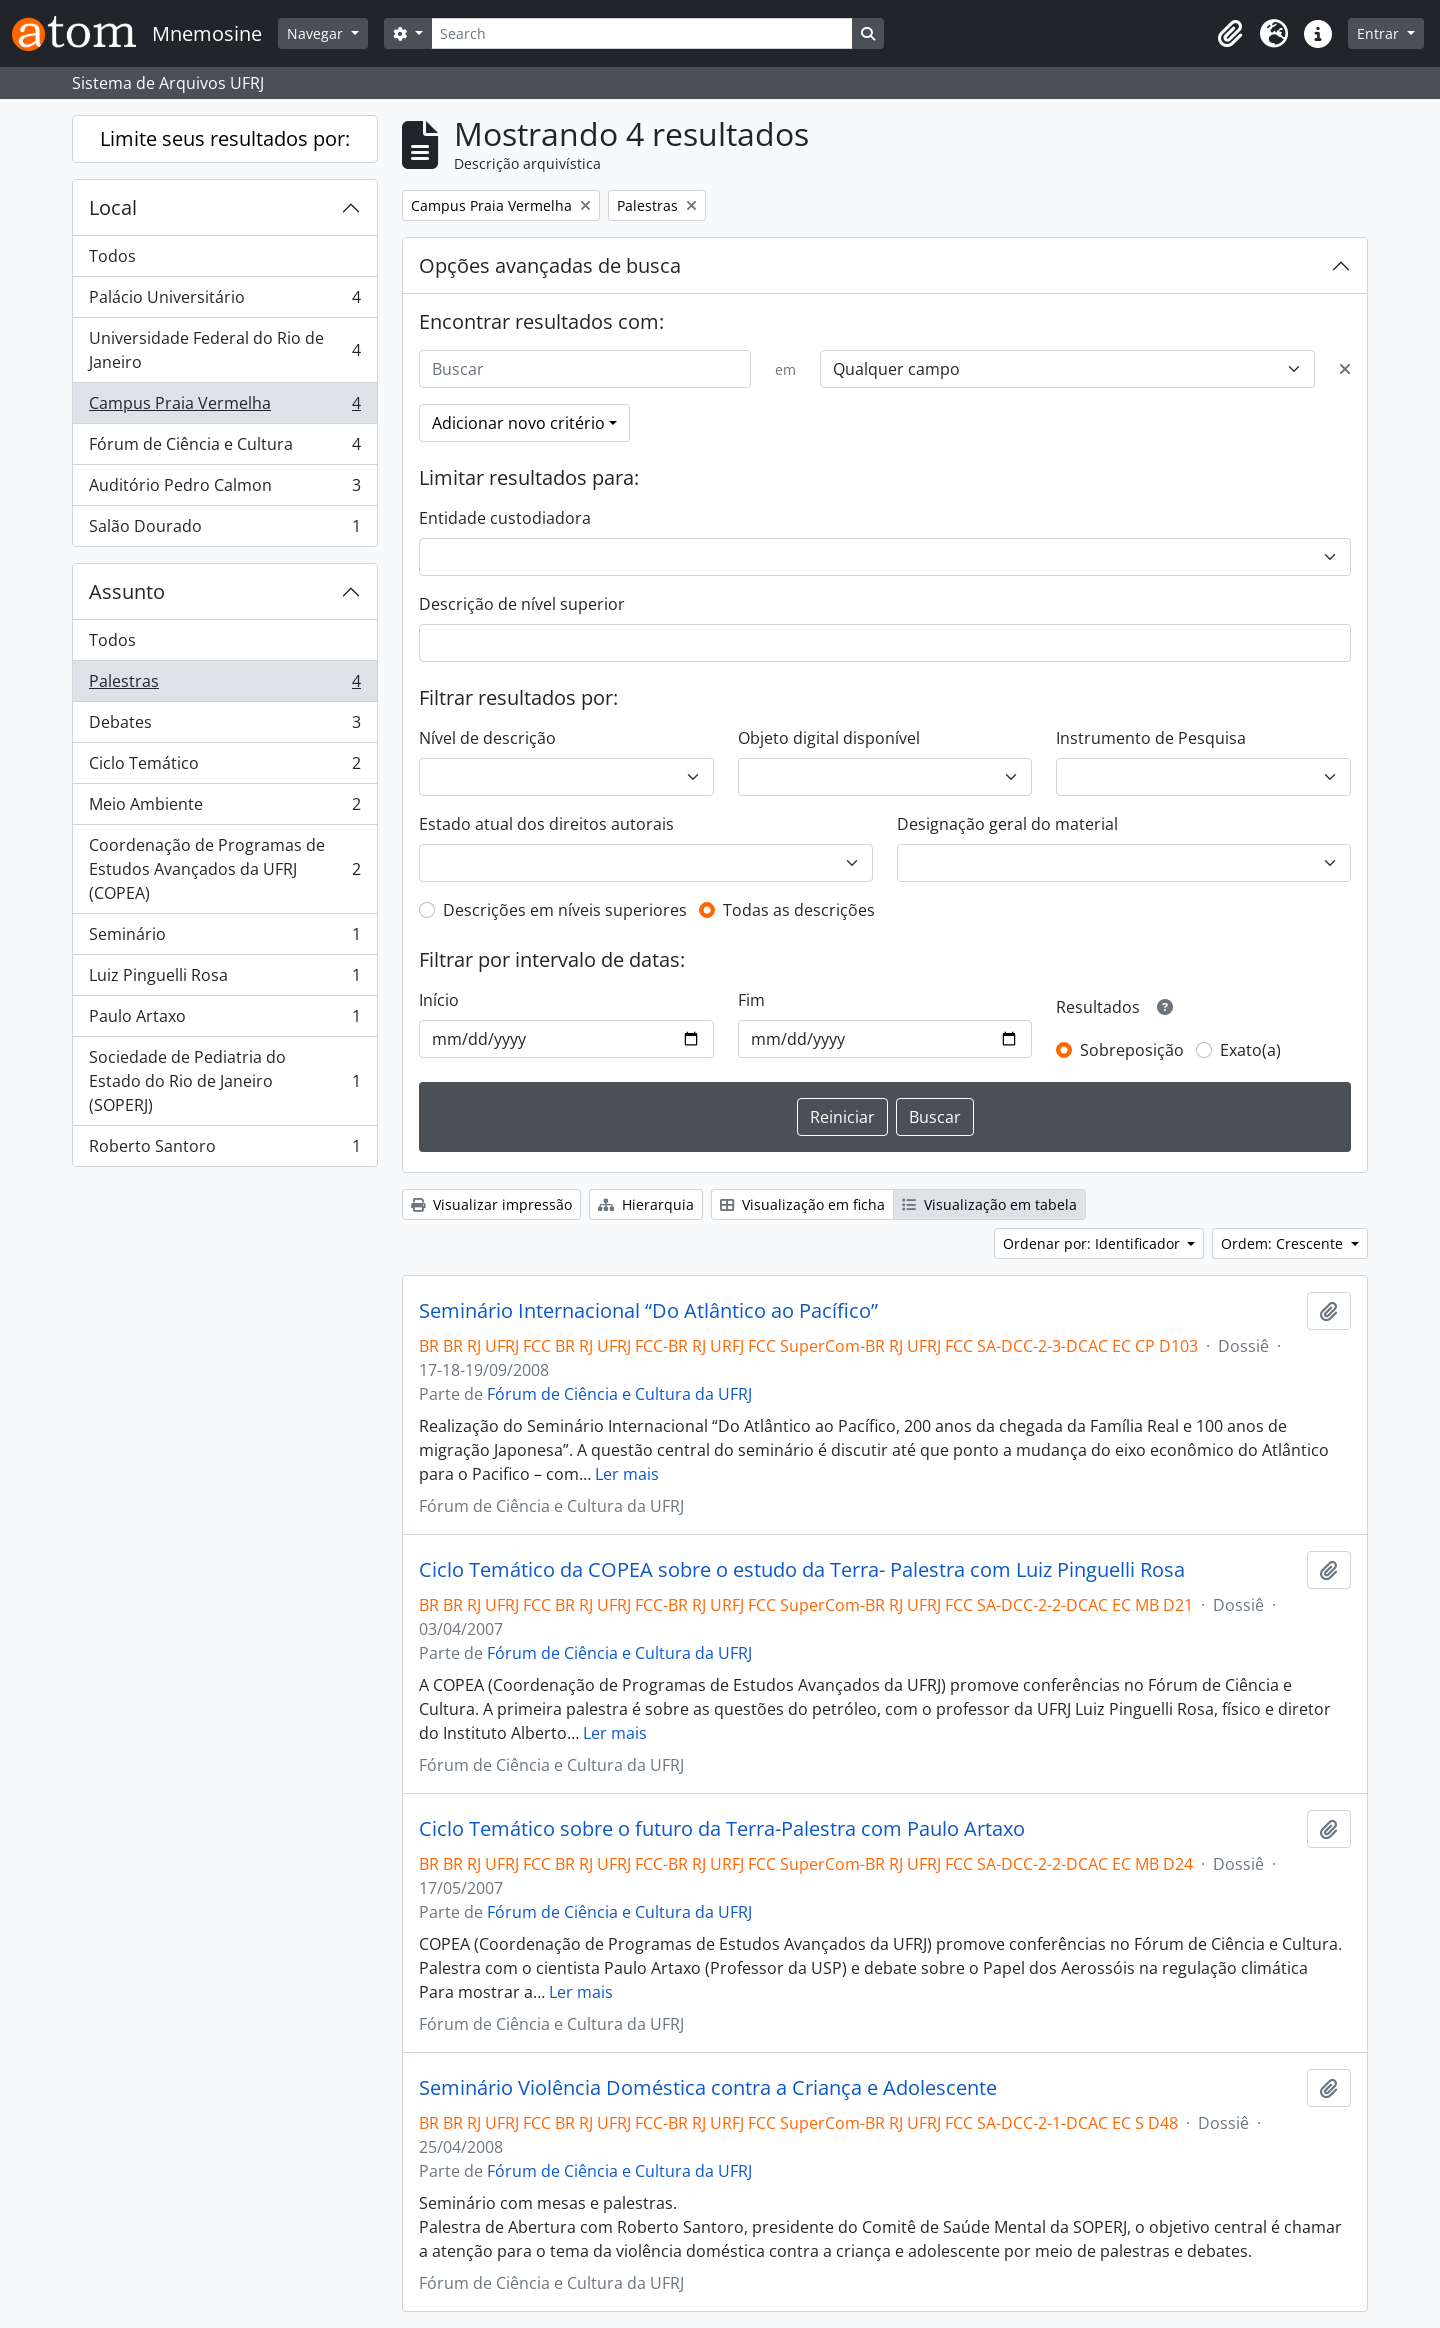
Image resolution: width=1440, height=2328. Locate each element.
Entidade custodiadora (505, 518)
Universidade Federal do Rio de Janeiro (224, 350)
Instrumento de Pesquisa (1151, 738)
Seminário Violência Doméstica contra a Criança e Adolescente (708, 2088)
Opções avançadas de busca (550, 265)
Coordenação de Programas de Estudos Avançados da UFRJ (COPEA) (224, 869)
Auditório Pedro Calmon (224, 489)
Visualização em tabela (989, 1204)
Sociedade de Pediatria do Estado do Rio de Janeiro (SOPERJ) (224, 1081)
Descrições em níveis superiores (565, 910)
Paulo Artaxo (224, 1020)
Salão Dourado (224, 530)
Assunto (127, 591)
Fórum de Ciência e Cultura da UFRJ (619, 1394)
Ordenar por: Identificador (1093, 1243)
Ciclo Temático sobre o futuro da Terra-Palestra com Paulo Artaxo (722, 1829)
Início (439, 1000)
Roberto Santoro (224, 1150)
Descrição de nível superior (522, 604)
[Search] (642, 33)
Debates (224, 726)
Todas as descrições (799, 910)
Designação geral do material (1007, 824)
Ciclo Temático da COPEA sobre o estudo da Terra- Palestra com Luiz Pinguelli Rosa (802, 1570)
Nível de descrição (487, 738)
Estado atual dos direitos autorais (546, 824)
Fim (751, 1000)
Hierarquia (646, 1204)
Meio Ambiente (224, 808)
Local (113, 207)
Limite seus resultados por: (225, 138)
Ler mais (627, 1474)
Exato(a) (1250, 1050)
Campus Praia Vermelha (224, 407)
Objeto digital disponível (829, 738)
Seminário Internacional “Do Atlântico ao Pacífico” (648, 1311)
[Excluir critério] (1345, 369)
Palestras (224, 685)
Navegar (317, 33)
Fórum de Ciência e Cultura (224, 448)
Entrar (1380, 33)
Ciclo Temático (224, 767)
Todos (112, 256)
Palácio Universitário (224, 301)
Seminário (224, 938)
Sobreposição (1132, 1050)
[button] (1230, 34)
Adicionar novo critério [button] (518, 423)
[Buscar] (585, 369)
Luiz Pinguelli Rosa (224, 979)
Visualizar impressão (491, 1204)
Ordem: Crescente (1284, 1243)
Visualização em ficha (802, 1204)
